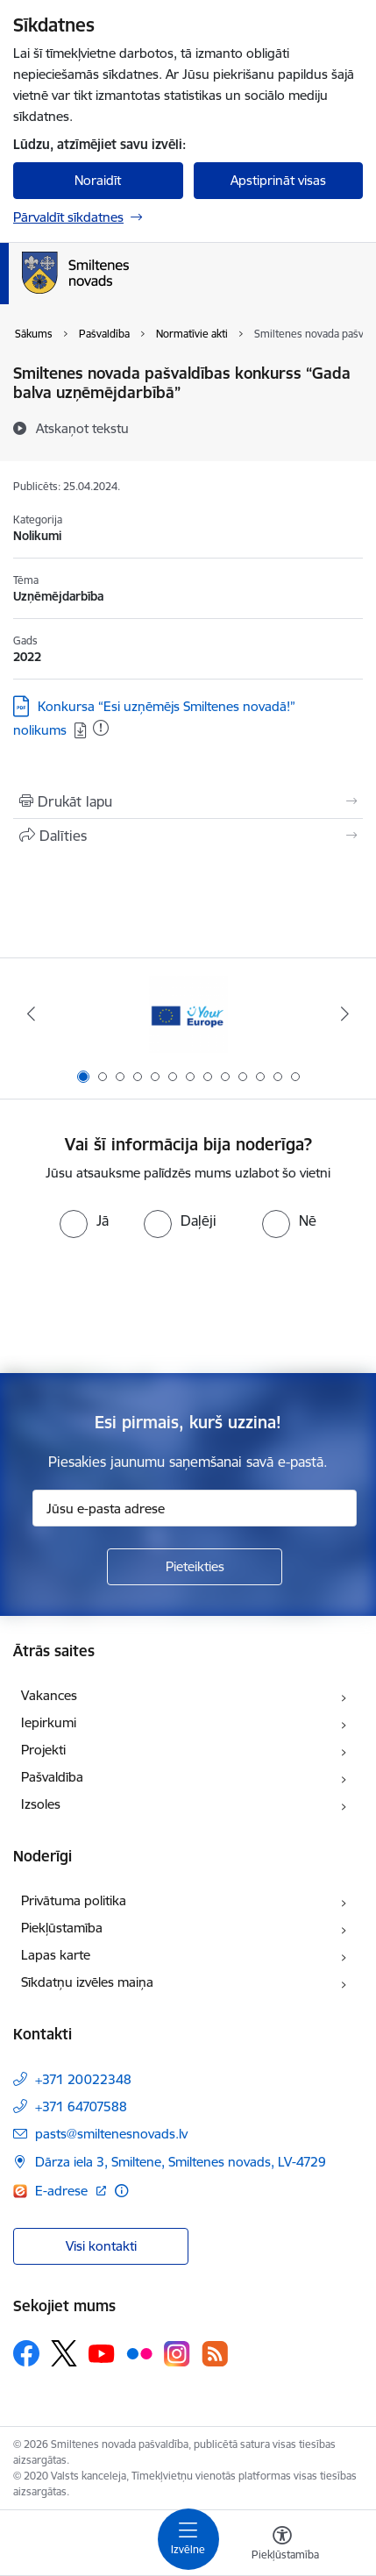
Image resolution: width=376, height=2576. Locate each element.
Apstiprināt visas (278, 180)
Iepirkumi (48, 1722)
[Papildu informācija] (121, 2190)
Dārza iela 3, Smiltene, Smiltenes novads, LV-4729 (180, 2161)
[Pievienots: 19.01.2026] (101, 728)
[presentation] (188, 1304)
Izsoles (40, 1804)
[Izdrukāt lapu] (188, 801)
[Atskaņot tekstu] (82, 427)
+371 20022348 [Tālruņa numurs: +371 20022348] (83, 2079)
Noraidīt (97, 180)
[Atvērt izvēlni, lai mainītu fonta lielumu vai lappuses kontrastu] (282, 2545)
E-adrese (63, 2190)
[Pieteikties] (194, 1566)
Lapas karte (55, 1954)
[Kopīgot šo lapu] (188, 835)
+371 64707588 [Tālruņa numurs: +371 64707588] (81, 2106)
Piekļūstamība (62, 1927)
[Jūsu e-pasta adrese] (194, 1508)
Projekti (43, 1749)
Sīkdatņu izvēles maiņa (87, 1982)
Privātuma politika (73, 1900)
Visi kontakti (101, 2246)
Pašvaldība (52, 1776)
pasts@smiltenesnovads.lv (111, 2133)
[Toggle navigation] (188, 2539)
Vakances (49, 1695)
